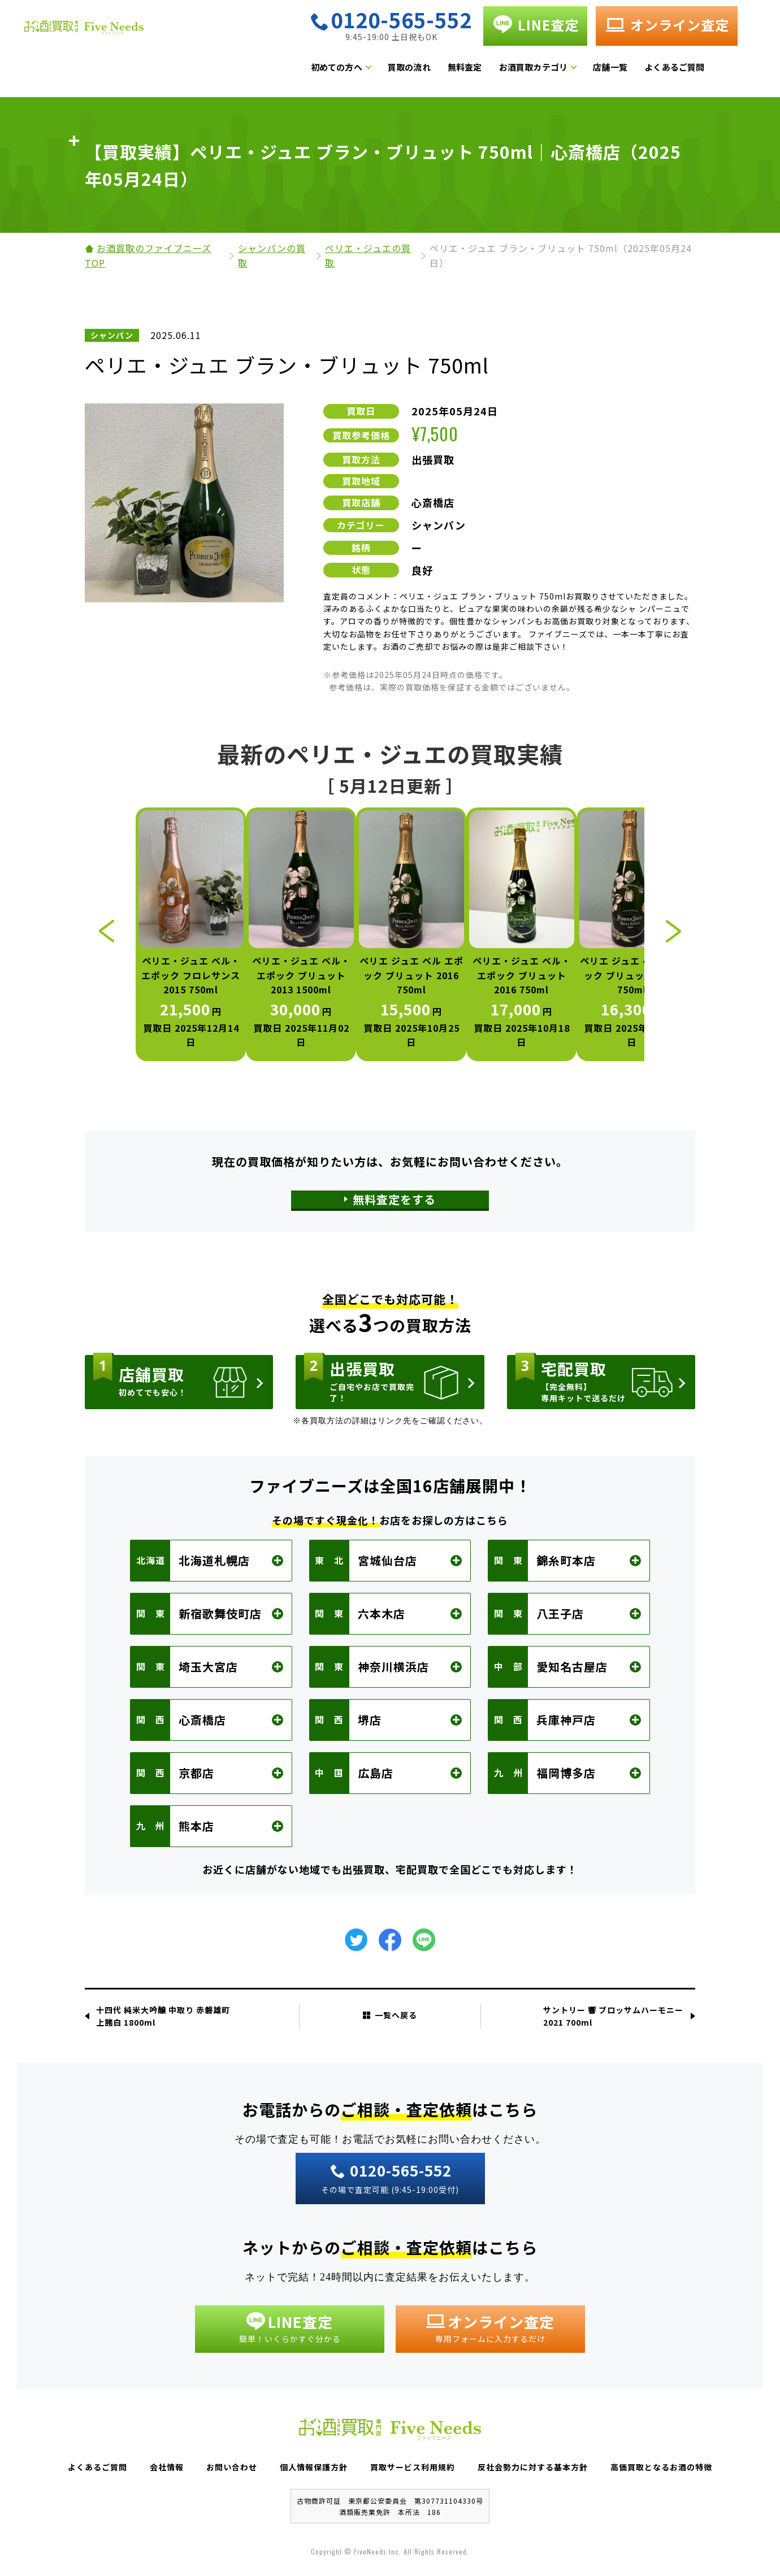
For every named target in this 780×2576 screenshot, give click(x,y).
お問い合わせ (231, 2467)
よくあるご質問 (705, 70)
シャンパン (438, 525)
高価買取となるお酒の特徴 (661, 2467)
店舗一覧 (642, 70)
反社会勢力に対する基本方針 (533, 2467)
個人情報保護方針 (314, 2467)
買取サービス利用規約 (412, 2467)
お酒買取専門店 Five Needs (136, 41)
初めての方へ (367, 70)
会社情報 (167, 2467)
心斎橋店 (432, 502)
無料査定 (496, 70)
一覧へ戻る (390, 2015)
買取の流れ (440, 70)
